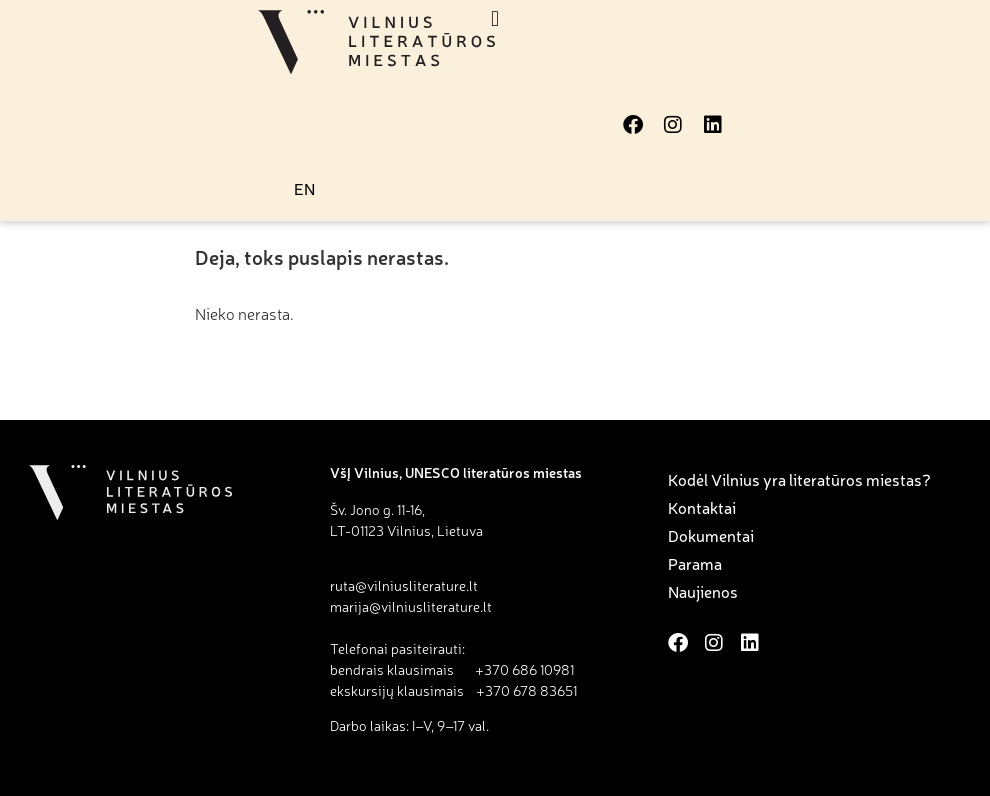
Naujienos (703, 591)
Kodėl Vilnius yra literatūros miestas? (799, 479)
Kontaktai (702, 507)
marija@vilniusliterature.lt (411, 606)
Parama (695, 563)
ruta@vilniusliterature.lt (404, 585)
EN (304, 188)
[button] (495, 18)
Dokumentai (711, 535)
